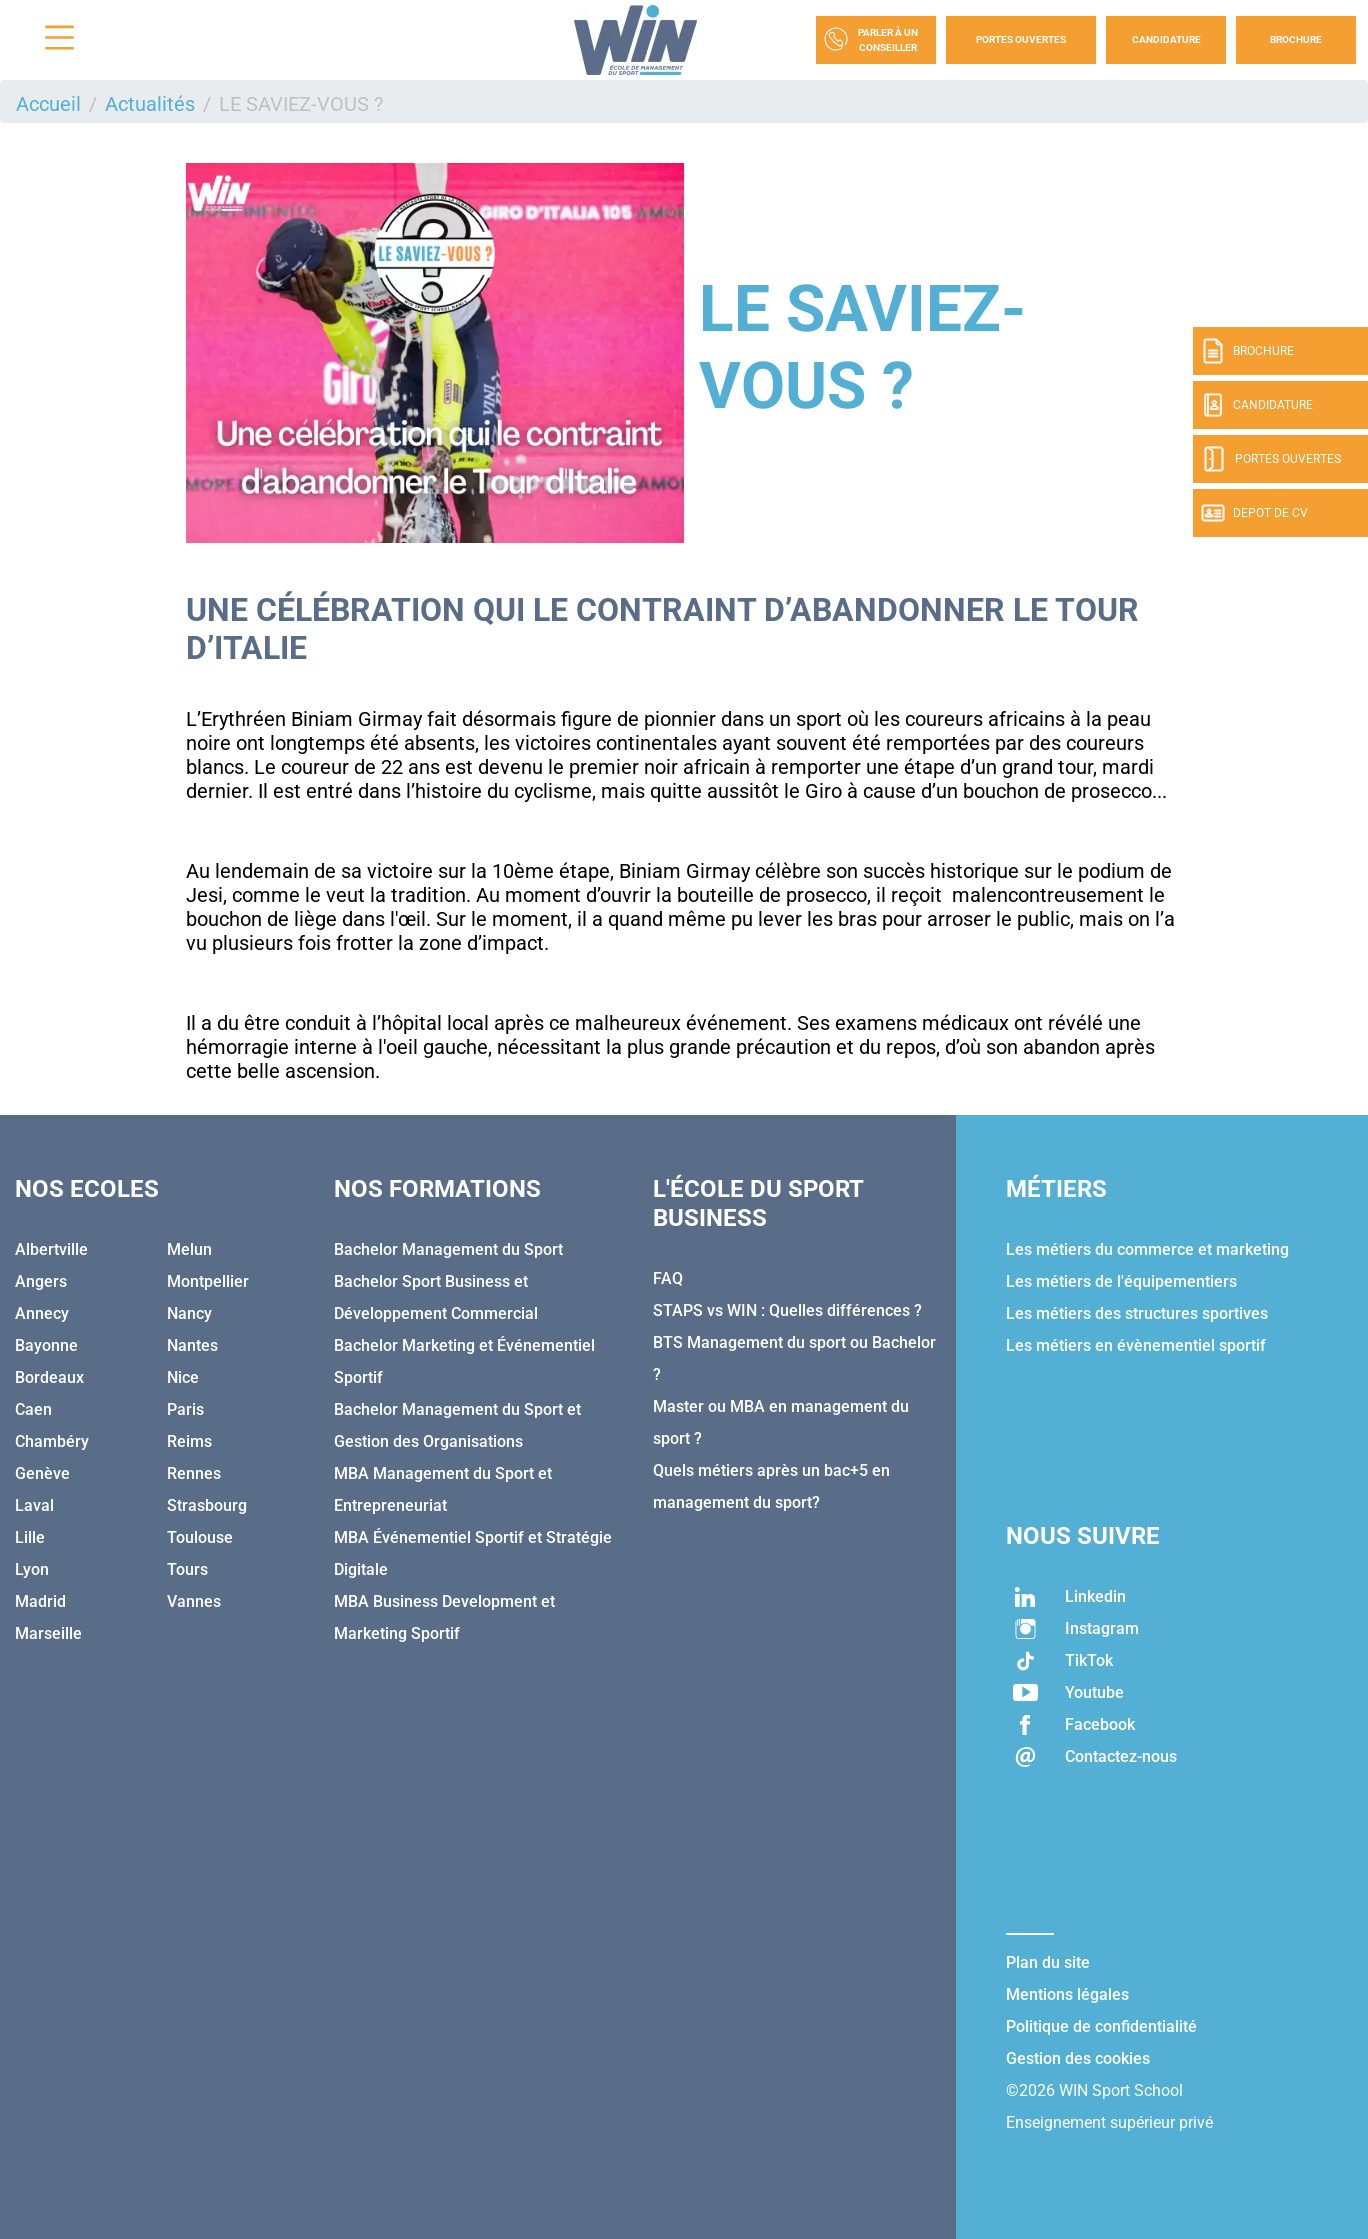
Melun (189, 1249)
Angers (41, 1281)
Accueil (48, 104)
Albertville (51, 1249)
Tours (187, 1569)
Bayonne (46, 1345)
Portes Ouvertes (1021, 39)
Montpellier (208, 1281)
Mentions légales (1067, 1994)
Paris (185, 1409)
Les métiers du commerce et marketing (1147, 1249)
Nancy (189, 1313)
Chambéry (52, 1441)
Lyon (32, 1569)
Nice (183, 1377)
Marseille (48, 1633)
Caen (33, 1409)
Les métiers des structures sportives (1137, 1313)
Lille (30, 1537)
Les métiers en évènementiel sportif (1136, 1345)
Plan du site (1048, 1962)
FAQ (668, 1278)
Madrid (40, 1601)
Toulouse (200, 1537)
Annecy (42, 1313)
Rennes (194, 1473)
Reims (189, 1441)
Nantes (192, 1345)
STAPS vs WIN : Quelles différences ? (787, 1310)
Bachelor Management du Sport (448, 1249)
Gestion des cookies (1078, 2058)
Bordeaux (49, 1377)
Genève (42, 1473)
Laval (34, 1505)
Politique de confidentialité (1101, 2026)
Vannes (194, 1601)
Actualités (150, 104)
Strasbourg (207, 1505)
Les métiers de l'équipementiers (1121, 1281)
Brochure (1296, 39)
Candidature (1166, 39)
